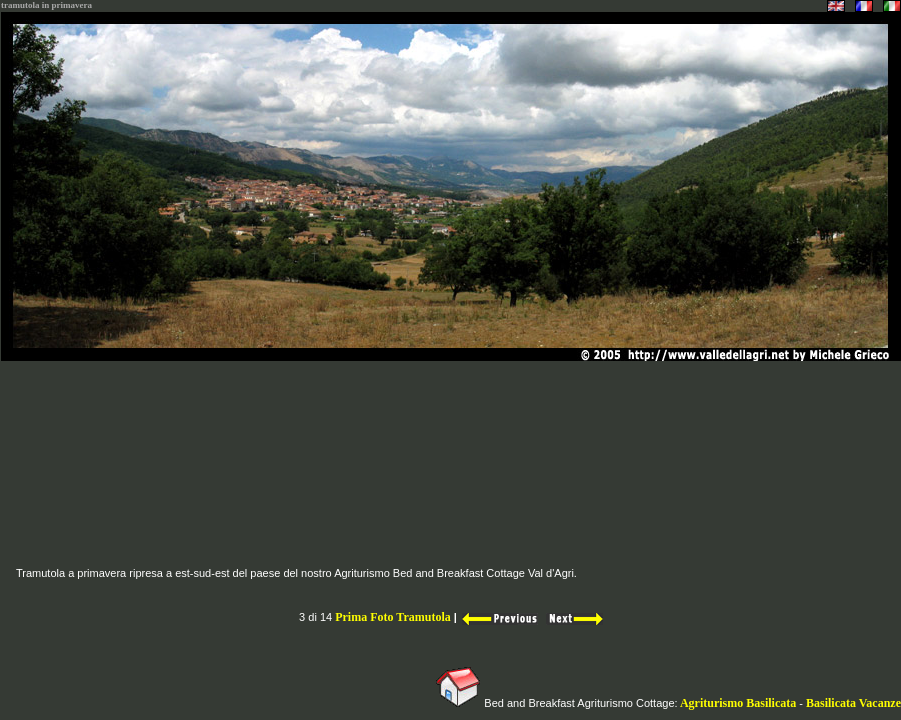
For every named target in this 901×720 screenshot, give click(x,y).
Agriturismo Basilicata (739, 703)
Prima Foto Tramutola (394, 617)
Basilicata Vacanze (853, 703)
